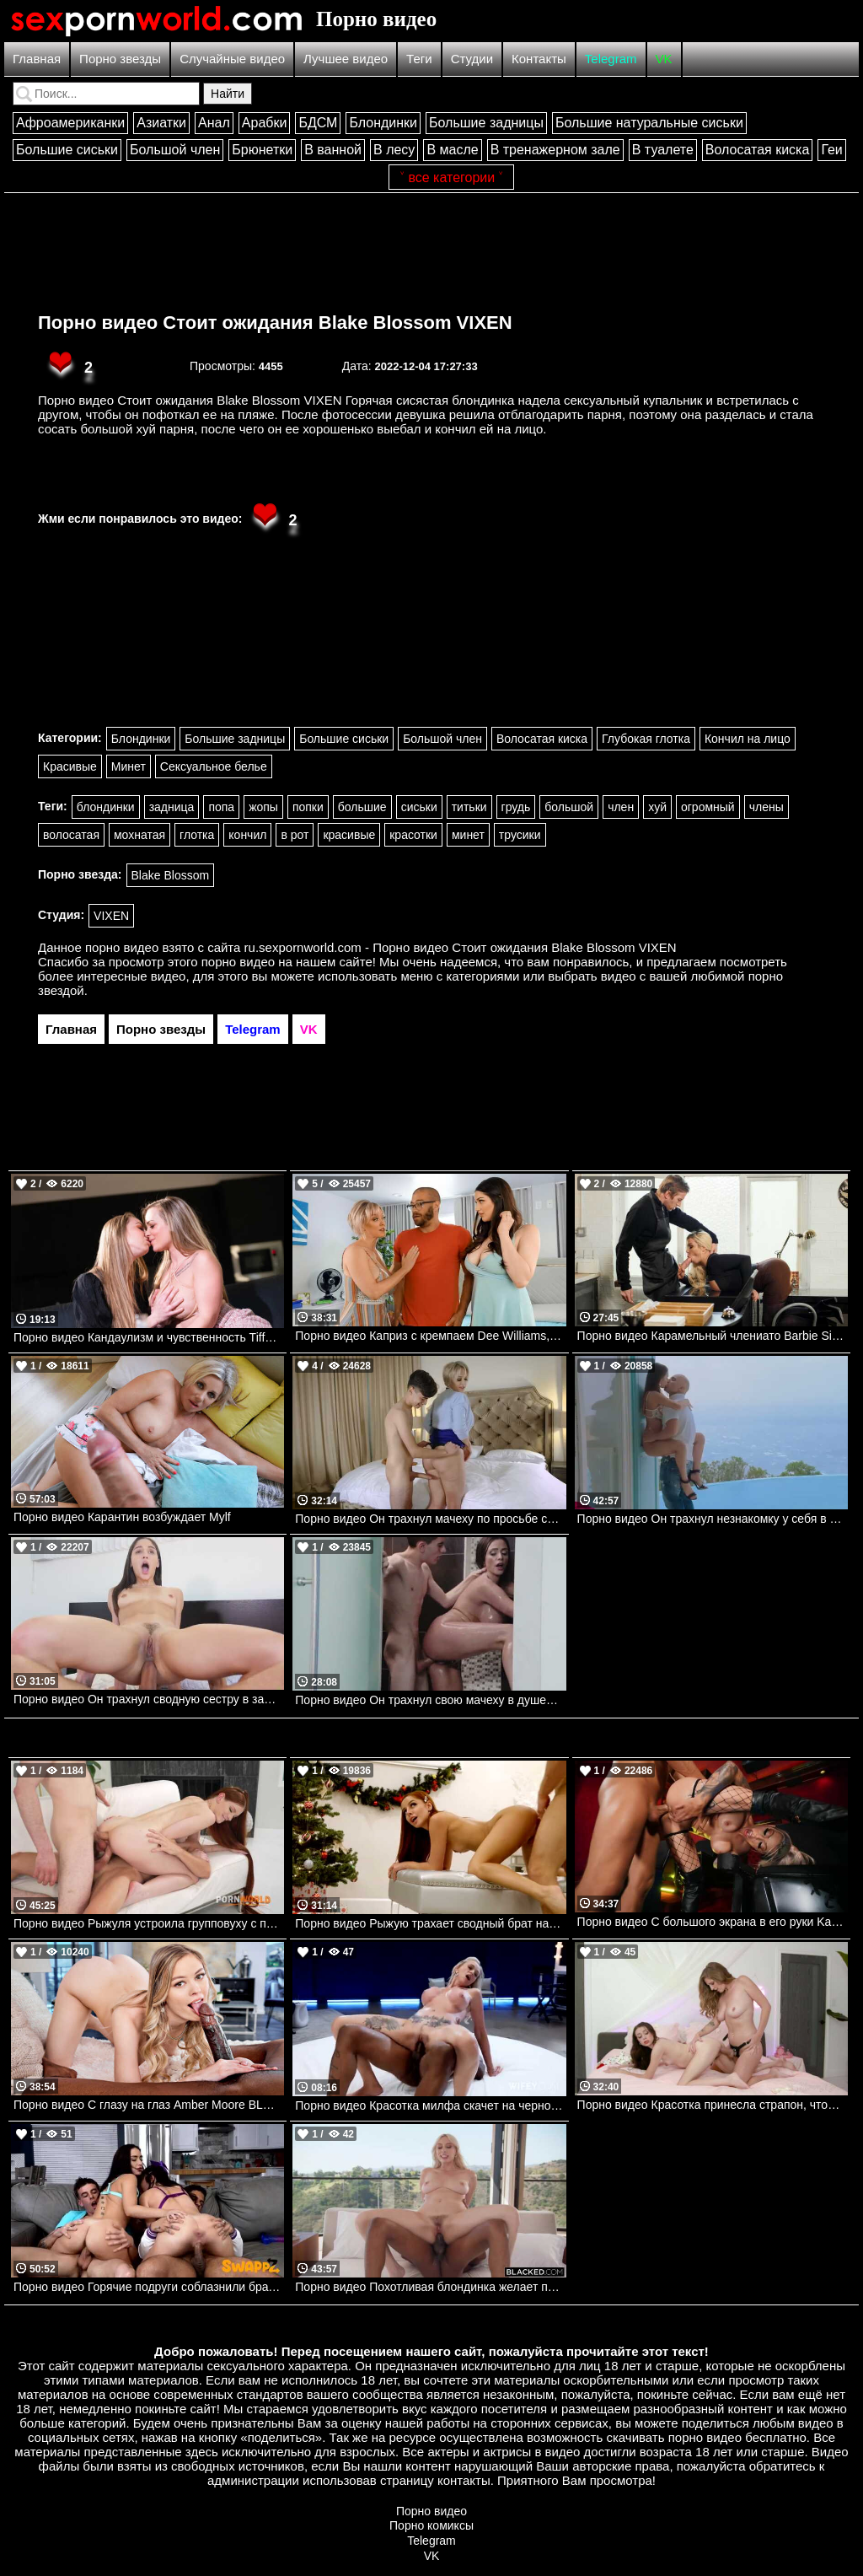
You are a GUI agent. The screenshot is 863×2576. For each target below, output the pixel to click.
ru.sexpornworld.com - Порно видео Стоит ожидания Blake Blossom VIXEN (460, 947)
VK (664, 58)
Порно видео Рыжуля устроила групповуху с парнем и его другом (148, 1923)
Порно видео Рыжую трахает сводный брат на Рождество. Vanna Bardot (430, 1923)
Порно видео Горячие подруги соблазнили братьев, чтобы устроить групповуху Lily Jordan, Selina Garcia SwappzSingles (148, 2287)
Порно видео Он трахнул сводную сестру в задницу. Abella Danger (148, 1699)
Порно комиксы (431, 2525)
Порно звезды (120, 58)
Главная (37, 58)
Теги (419, 58)
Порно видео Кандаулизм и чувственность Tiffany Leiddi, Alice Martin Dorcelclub (148, 1337)
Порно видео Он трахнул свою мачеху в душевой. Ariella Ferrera (430, 1700)
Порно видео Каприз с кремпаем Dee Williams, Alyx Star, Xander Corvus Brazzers (430, 1335)
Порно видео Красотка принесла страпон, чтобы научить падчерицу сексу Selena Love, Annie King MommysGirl (712, 2104)
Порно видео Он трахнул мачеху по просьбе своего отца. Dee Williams (430, 1518)
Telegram (611, 58)
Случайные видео (232, 58)
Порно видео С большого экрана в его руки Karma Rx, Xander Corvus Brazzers (712, 1921)
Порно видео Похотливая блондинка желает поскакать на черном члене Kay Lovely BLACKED (430, 2287)
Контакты (539, 58)
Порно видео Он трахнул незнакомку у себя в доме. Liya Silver (712, 1518)
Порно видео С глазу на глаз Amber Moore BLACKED (148, 2104)
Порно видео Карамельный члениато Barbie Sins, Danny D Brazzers (712, 1335)
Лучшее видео (345, 58)
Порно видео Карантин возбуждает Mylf (122, 1517)
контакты (463, 2480)
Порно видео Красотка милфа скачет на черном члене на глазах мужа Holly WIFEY (430, 2105)
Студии (472, 58)
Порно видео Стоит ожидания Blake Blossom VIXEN (275, 322)
